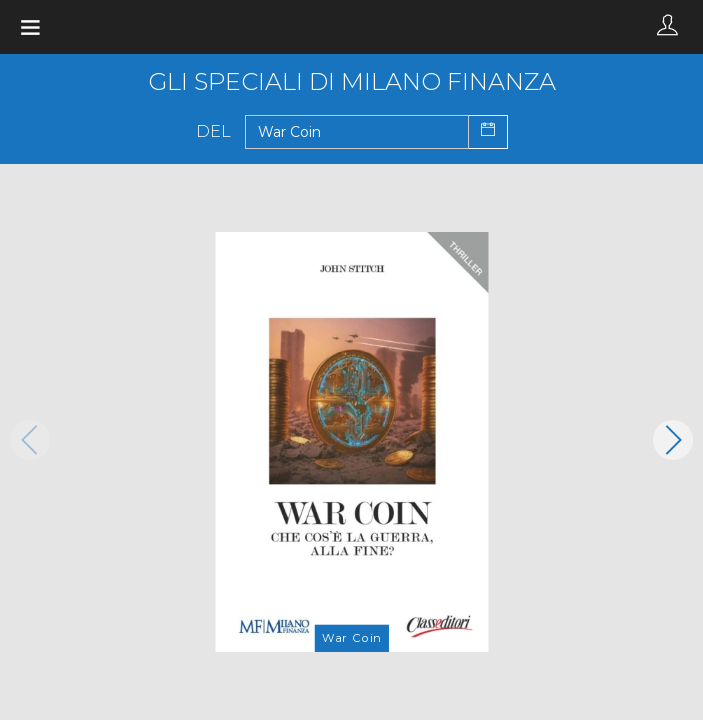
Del (213, 132)
